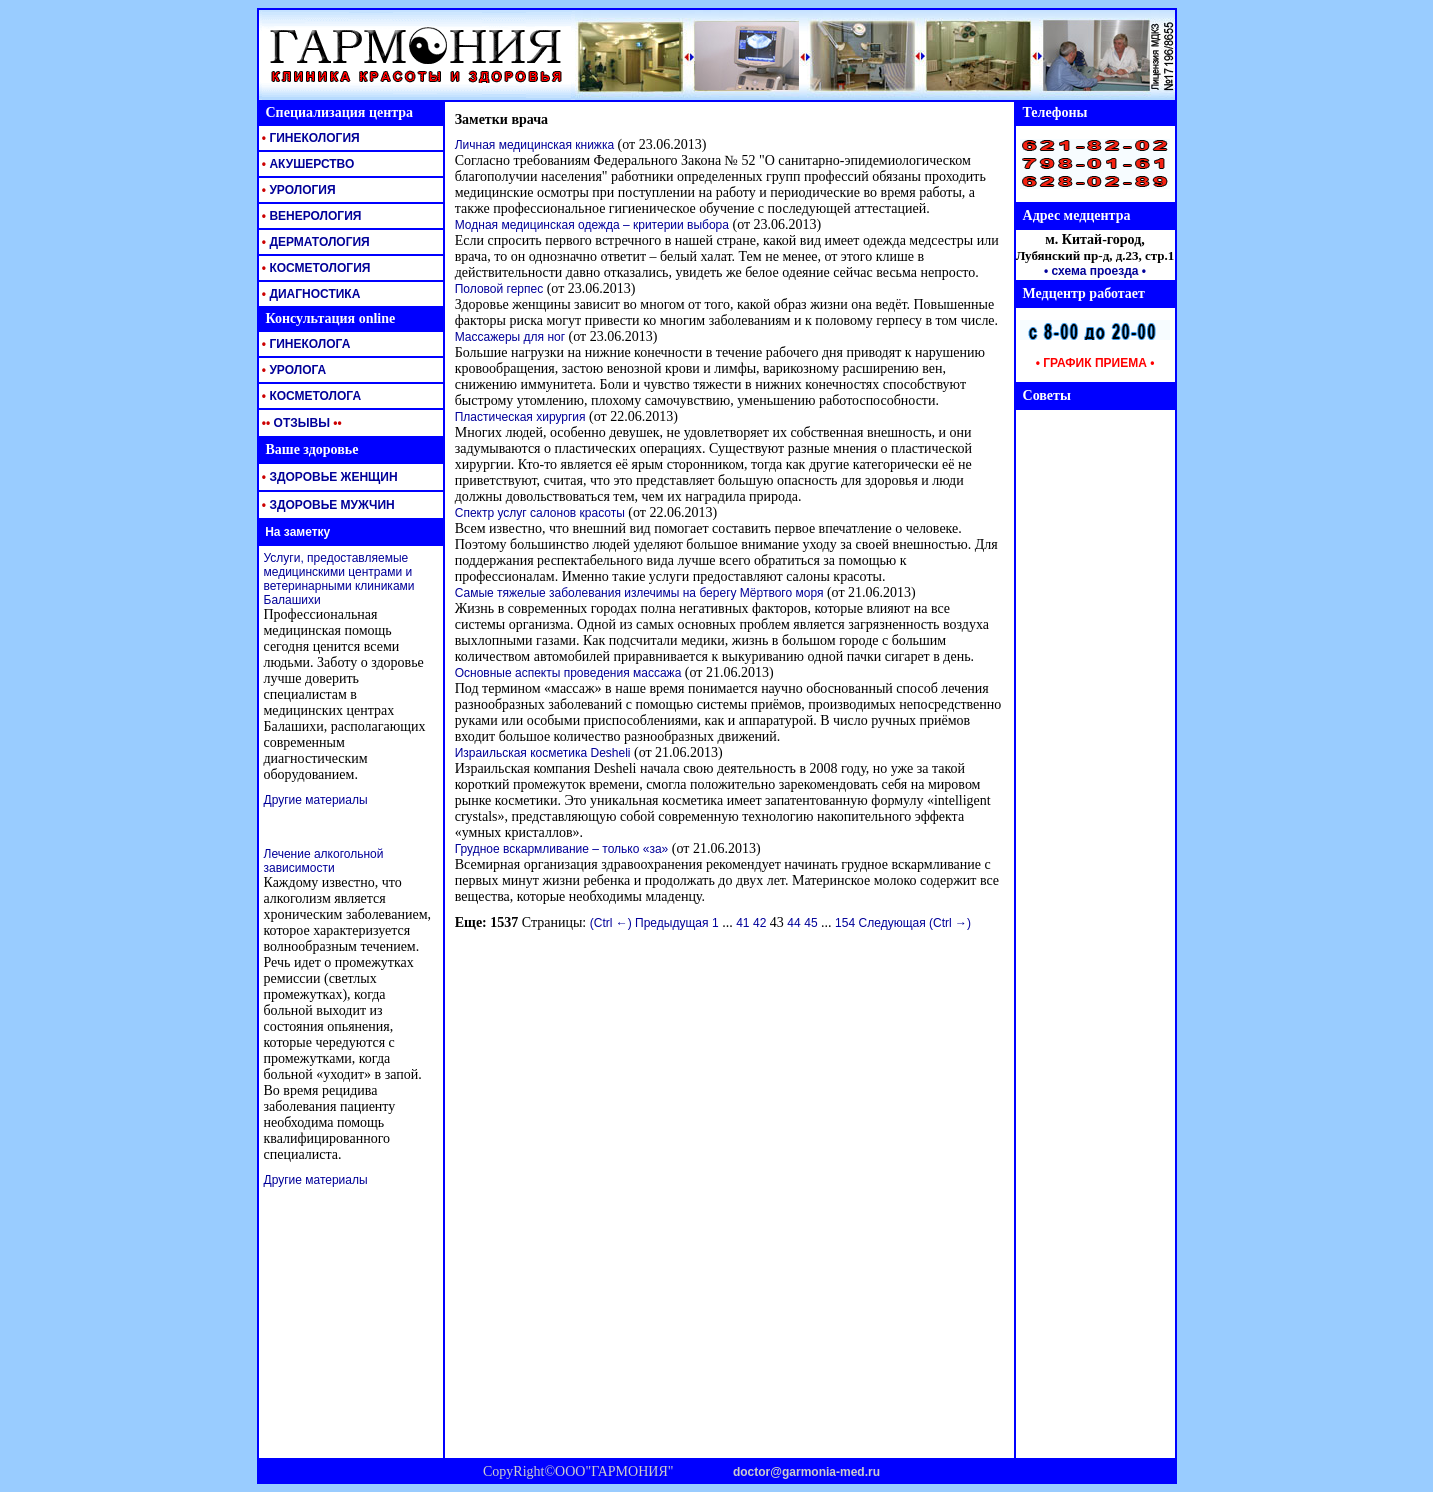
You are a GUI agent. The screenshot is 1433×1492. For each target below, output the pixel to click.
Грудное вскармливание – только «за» (562, 849)
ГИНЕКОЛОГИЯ (309, 138)
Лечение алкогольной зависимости (324, 861)
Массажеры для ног (510, 337)
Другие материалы (316, 800)
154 (845, 923)
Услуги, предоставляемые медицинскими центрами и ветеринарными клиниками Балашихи (339, 579)
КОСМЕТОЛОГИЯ (315, 268)
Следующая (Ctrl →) (915, 923)
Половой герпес (499, 289)
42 (759, 923)
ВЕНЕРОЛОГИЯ (310, 216)
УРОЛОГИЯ (297, 190)
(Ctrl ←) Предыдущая (649, 923)
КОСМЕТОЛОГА (310, 396)
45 (810, 923)
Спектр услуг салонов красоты (540, 513)
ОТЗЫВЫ (300, 423)
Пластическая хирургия (520, 417)
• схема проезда (1091, 271)
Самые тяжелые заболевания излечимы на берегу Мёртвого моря (639, 593)
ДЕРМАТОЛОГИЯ (314, 242)
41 (742, 923)
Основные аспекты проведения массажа (568, 673)
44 (793, 923)
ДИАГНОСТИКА (310, 294)
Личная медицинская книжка (534, 145)
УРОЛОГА (293, 370)
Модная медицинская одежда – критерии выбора (592, 225)
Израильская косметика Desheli (543, 753)
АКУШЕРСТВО (307, 164)
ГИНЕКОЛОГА (305, 344)
